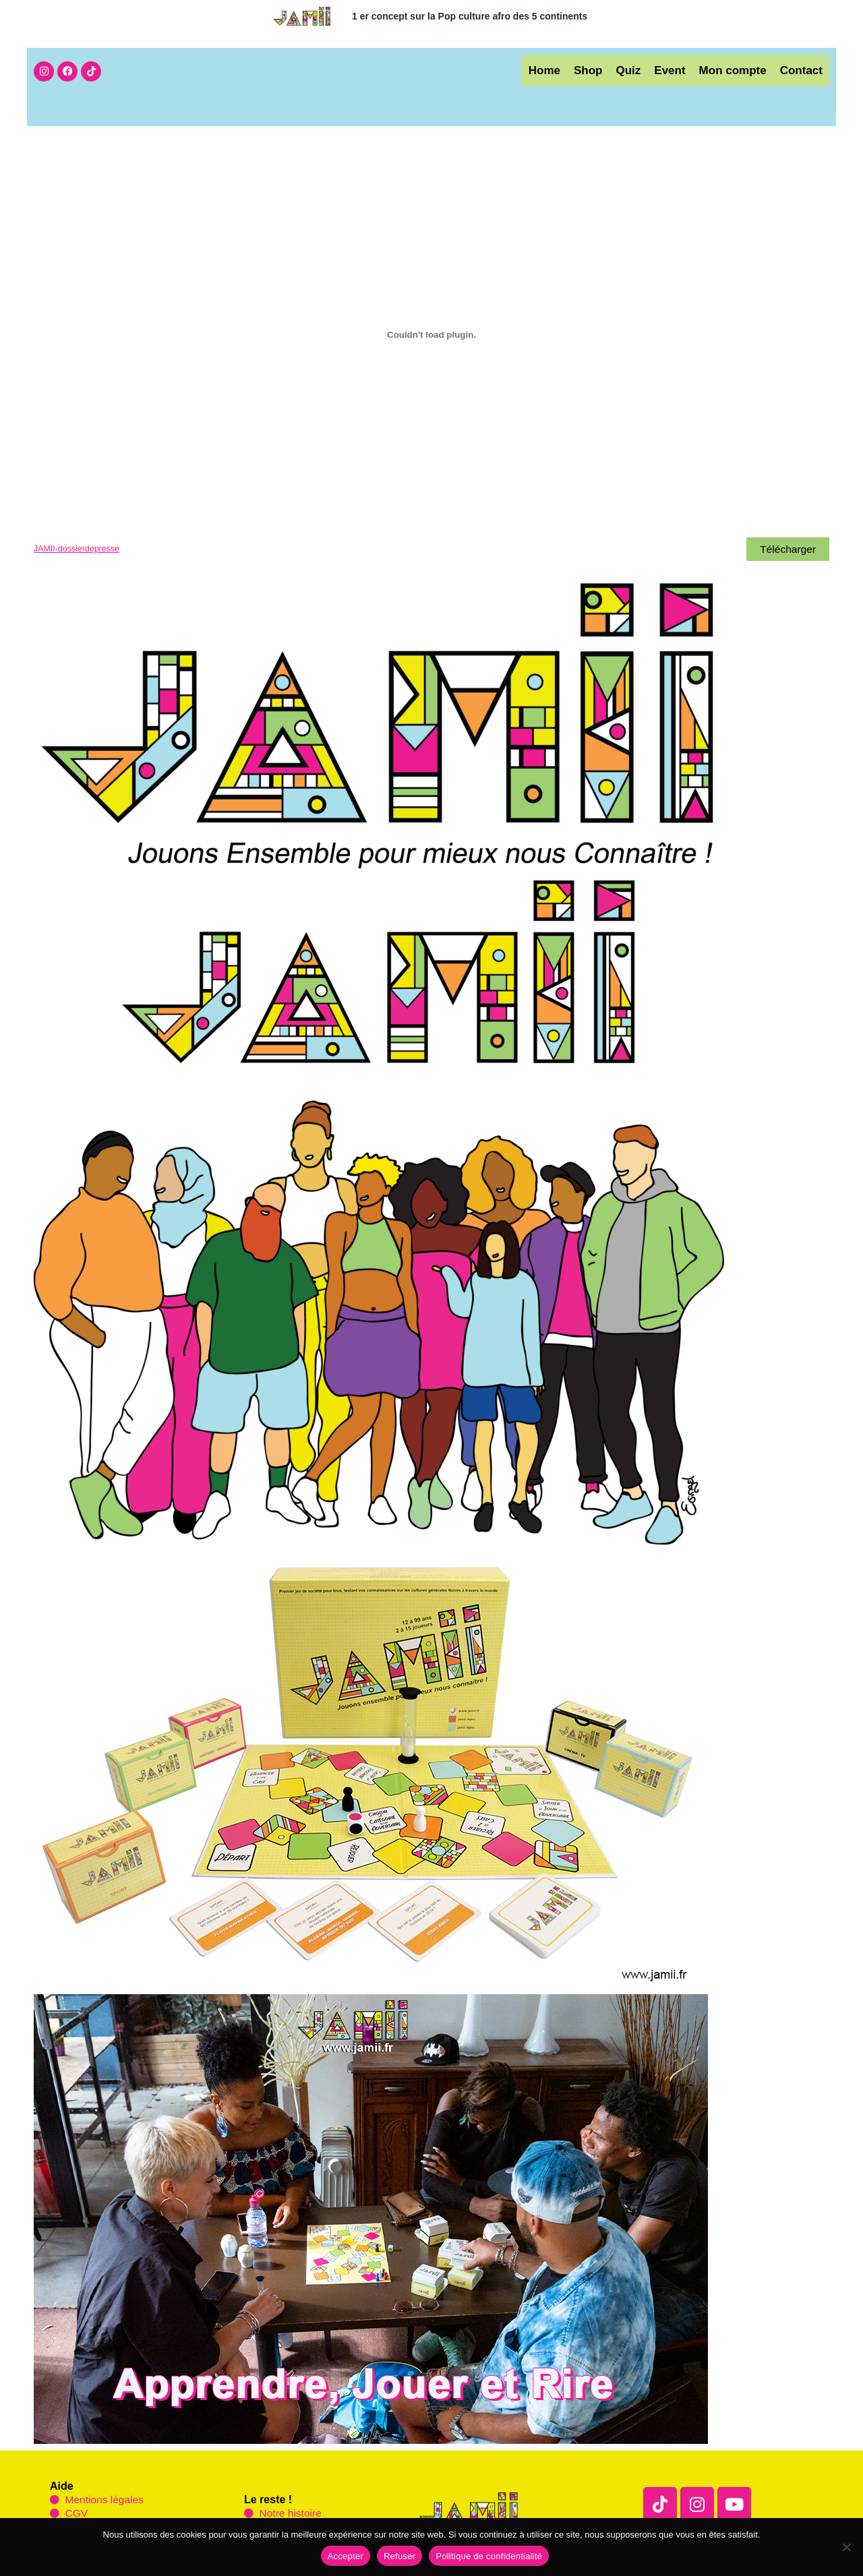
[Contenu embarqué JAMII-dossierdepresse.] (431, 335)
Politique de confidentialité (489, 2556)
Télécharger (787, 549)
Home (507, 70)
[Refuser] (846, 2547)
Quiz (604, 70)
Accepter (345, 2556)
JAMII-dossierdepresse (78, 549)
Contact (798, 70)
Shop (557, 70)
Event (652, 70)
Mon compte (722, 70)
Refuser (399, 2556)
